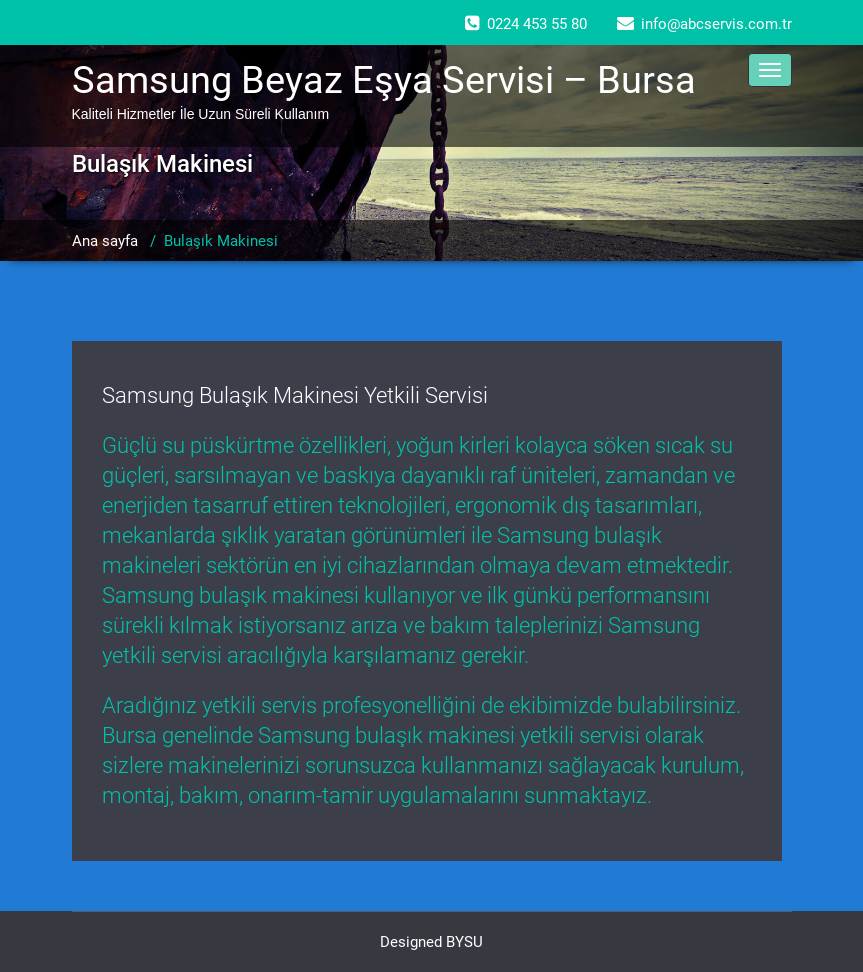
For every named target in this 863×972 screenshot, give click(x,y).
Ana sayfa (105, 241)
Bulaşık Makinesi (221, 241)
